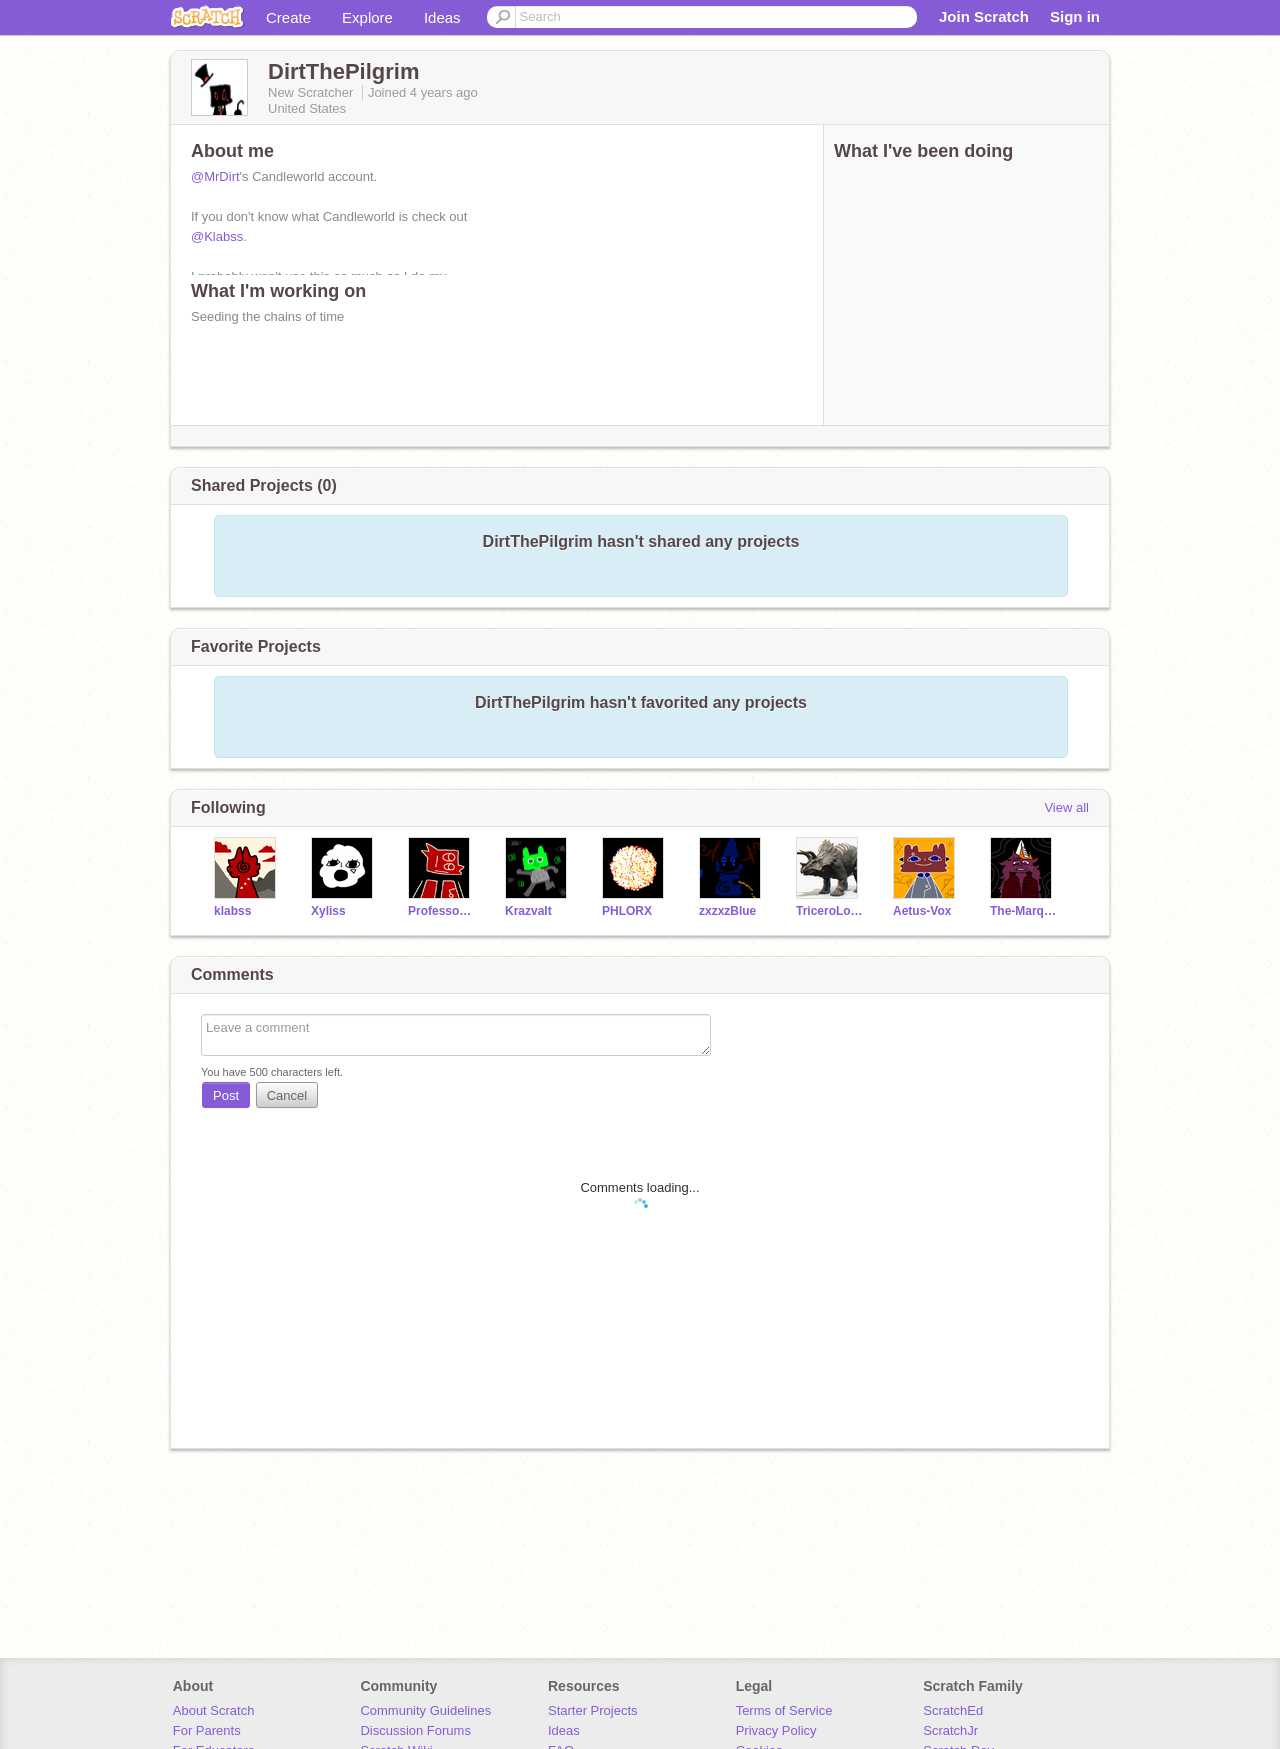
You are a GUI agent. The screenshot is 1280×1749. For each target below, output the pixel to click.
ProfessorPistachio (441, 911)
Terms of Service (784, 1710)
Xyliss (328, 911)
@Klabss (217, 236)
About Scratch (214, 1710)
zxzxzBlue (727, 911)
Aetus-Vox (922, 911)
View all (1066, 807)
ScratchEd (953, 1710)
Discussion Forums (415, 1730)
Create (288, 17)
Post (226, 1095)
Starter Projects (593, 1710)
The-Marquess (1023, 911)
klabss (232, 911)
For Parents (207, 1730)
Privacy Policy (776, 1730)
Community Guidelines (425, 1710)
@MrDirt (215, 176)
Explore (367, 17)
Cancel (287, 1095)
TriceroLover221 (829, 911)
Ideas (442, 17)
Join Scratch (984, 16)
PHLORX (627, 911)
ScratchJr (950, 1730)
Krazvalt (528, 911)
